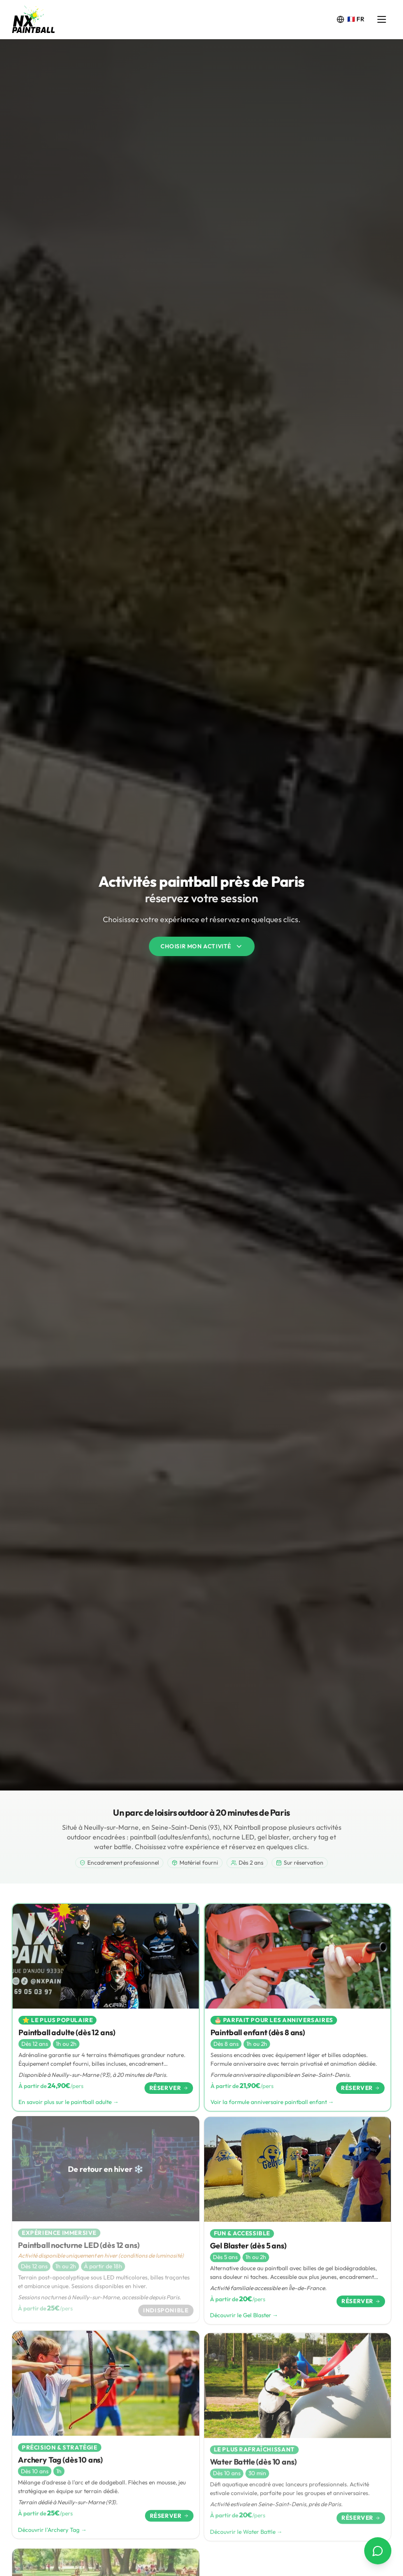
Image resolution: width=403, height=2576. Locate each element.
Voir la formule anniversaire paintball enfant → (272, 2104)
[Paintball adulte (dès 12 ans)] (106, 2008)
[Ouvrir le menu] (381, 19)
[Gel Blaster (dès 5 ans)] (298, 2228)
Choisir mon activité (202, 946)
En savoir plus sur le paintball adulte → (68, 2102)
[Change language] (350, 19)
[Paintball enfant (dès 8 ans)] (298, 2009)
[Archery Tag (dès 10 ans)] (106, 2444)
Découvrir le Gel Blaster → (244, 2322)
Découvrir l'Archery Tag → (52, 2538)
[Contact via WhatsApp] (377, 2550)
